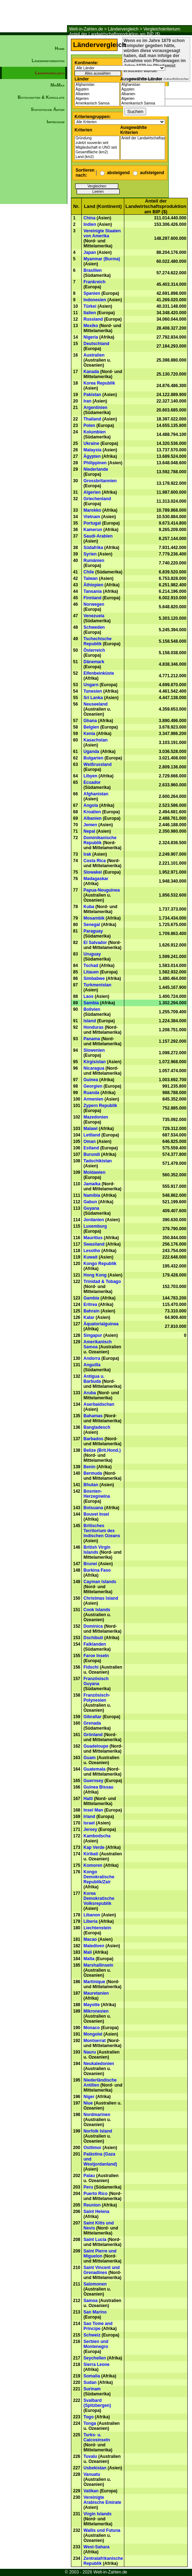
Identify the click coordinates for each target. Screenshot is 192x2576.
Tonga (89, 2423)
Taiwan (90, 578)
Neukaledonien (98, 2063)
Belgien (91, 727)
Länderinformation (48, 60)
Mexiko (90, 325)
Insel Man (93, 1810)
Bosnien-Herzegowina (96, 1494)
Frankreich (94, 281)
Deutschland (96, 343)
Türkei (89, 306)
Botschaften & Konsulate (41, 97)
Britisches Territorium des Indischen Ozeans (101, 1530)
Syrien (90, 554)
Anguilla (91, 1364)
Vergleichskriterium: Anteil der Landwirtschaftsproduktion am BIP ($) (125, 32)
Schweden (94, 627)
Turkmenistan (97, 984)
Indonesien (94, 299)
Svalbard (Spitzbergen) (97, 2403)
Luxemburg (95, 1226)
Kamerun (92, 529)
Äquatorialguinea (101, 1323)
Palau (89, 2175)
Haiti (88, 1798)
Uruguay (92, 954)
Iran (87, 401)
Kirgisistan (94, 1061)
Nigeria (90, 337)
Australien (94, 355)
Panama (91, 1038)
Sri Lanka (93, 697)
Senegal (91, 924)
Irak (87, 854)
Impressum (55, 121)
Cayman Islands (99, 1581)
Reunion (92, 2205)
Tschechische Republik (97, 641)
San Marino (95, 2312)
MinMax (57, 85)
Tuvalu (90, 2456)
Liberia (90, 1921)
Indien (89, 224)
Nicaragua (93, 1068)
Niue (88, 2103)
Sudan (90, 2382)
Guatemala (94, 1769)
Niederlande (95, 469)
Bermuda (92, 1473)
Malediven (93, 1945)
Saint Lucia (94, 2239)
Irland (89, 1816)
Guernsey (93, 1780)
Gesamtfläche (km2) (97, 152)
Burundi (91, 1154)
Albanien (97, 94)
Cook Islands (96, 1609)
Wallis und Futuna (101, 2530)
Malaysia (92, 449)
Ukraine (91, 443)
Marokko (92, 510)
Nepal (89, 831)
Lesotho (91, 1250)
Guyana (91, 1208)
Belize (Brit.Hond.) (102, 1450)
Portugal (92, 523)
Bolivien (91, 1009)
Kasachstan (95, 740)
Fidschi (91, 1667)
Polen (89, 425)
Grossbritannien (100, 480)
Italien (89, 312)
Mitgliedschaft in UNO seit (97, 147)
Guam (89, 1757)
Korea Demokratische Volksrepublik (98, 1898)
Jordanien (93, 1219)
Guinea (90, 1079)
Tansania (92, 591)
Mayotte (91, 2004)
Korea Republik (99, 383)
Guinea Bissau (98, 1787)
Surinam (92, 2388)
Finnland (92, 597)
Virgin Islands (97, 2513)
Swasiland (94, 1244)
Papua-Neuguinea (101, 890)
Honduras (93, 1027)
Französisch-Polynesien (96, 1698)
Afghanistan (97, 85)
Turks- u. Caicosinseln (96, 2437)
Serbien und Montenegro (95, 2344)
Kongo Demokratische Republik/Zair (98, 1876)
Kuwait (90, 1257)
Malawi (90, 1128)
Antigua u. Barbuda (94, 1379)
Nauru (89, 2052)
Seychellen (94, 2358)
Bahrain (91, 1310)
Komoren (92, 1865)
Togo (88, 2416)
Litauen (91, 972)
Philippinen (95, 462)
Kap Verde (94, 1847)
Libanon (91, 1914)
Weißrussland (97, 764)
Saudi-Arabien (97, 536)
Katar (89, 1317)
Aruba (89, 1392)
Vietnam (91, 516)
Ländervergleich (123, 29)
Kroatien (92, 811)
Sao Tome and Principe (97, 2326)
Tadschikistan (97, 1160)
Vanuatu (91, 2474)
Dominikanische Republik (99, 840)
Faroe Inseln (96, 1655)
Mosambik (94, 918)
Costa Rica (94, 860)
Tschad (90, 965)
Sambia (91, 1002)
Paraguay (93, 931)
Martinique (94, 1981)
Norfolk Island (97, 2131)
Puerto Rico (95, 2193)
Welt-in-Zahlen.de (86, 29)
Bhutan (90, 1484)
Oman (89, 1141)
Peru (88, 2187)
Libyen (90, 775)
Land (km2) (97, 157)
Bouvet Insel (96, 1514)
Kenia (89, 733)
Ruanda (91, 1092)
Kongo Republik (99, 1263)
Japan (89, 252)
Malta (89, 1958)
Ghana (90, 720)
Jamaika (91, 1183)
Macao (90, 1939)
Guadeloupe (95, 1746)
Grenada (92, 1723)
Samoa (90, 2300)
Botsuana (93, 1507)
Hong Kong (95, 1275)
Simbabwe (94, 978)
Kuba (88, 906)
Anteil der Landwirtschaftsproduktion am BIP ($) (143, 138)
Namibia (91, 1195)
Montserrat (94, 2040)
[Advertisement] (33, 250)
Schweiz (91, 2335)
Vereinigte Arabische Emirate (102, 2500)
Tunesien (92, 691)
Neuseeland (95, 704)
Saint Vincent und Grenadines (101, 2270)
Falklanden (94, 1644)
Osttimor (92, 2147)
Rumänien (93, 560)
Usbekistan (94, 2467)
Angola (90, 805)
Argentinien (95, 407)
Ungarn (91, 684)
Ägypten (97, 89)
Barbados (93, 1438)
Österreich (94, 650)
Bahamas (92, 1415)
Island (89, 1020)
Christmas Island (100, 1598)
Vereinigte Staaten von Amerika (102, 233)
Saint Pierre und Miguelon (99, 2254)
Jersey (90, 1829)
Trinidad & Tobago (102, 1281)
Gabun (90, 1201)
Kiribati (90, 1853)
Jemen (90, 824)
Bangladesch (96, 1427)
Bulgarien (93, 758)
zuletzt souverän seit (97, 143)
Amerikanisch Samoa (97, 103)
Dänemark (93, 661)
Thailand (92, 419)
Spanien (91, 293)
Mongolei (92, 2034)
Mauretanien (96, 1993)
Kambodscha (96, 1835)
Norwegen (93, 604)
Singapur (92, 1335)
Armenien (93, 1099)
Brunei (90, 1563)
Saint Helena (96, 2211)
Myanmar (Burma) (101, 258)
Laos (88, 996)
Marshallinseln (98, 1965)
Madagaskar (95, 878)
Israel (89, 1823)
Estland (91, 1147)
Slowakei (92, 872)
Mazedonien (95, 1117)
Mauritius (92, 1237)
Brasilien (92, 270)
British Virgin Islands (96, 1550)
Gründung (97, 138)
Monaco (91, 2027)
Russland (93, 319)
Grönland (92, 1734)
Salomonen (95, 2284)
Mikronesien (96, 2011)
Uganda (91, 751)
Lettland (91, 1135)
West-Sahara (96, 2546)
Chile (88, 572)
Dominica (93, 1626)
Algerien (97, 99)
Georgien (92, 1086)
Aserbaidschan (98, 1404)
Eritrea (90, 1304)
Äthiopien (93, 584)
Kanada (91, 371)
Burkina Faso (97, 1570)
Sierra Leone (96, 2364)
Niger (89, 2096)
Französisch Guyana (96, 1681)
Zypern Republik (100, 1105)
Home (59, 48)
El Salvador (95, 942)
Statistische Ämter (47, 109)
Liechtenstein (97, 1927)
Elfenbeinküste (98, 673)
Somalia (91, 2376)
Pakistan (92, 394)
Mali (87, 1952)
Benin (89, 1466)
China (89, 217)
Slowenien (94, 1050)
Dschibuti (93, 1637)
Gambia (91, 1298)
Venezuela (93, 615)
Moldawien (94, 1172)
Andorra (91, 1358)
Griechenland (97, 498)
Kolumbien (94, 431)
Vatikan (91, 2490)
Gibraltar (92, 1716)
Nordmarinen (96, 2114)
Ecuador (92, 782)
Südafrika (93, 547)
